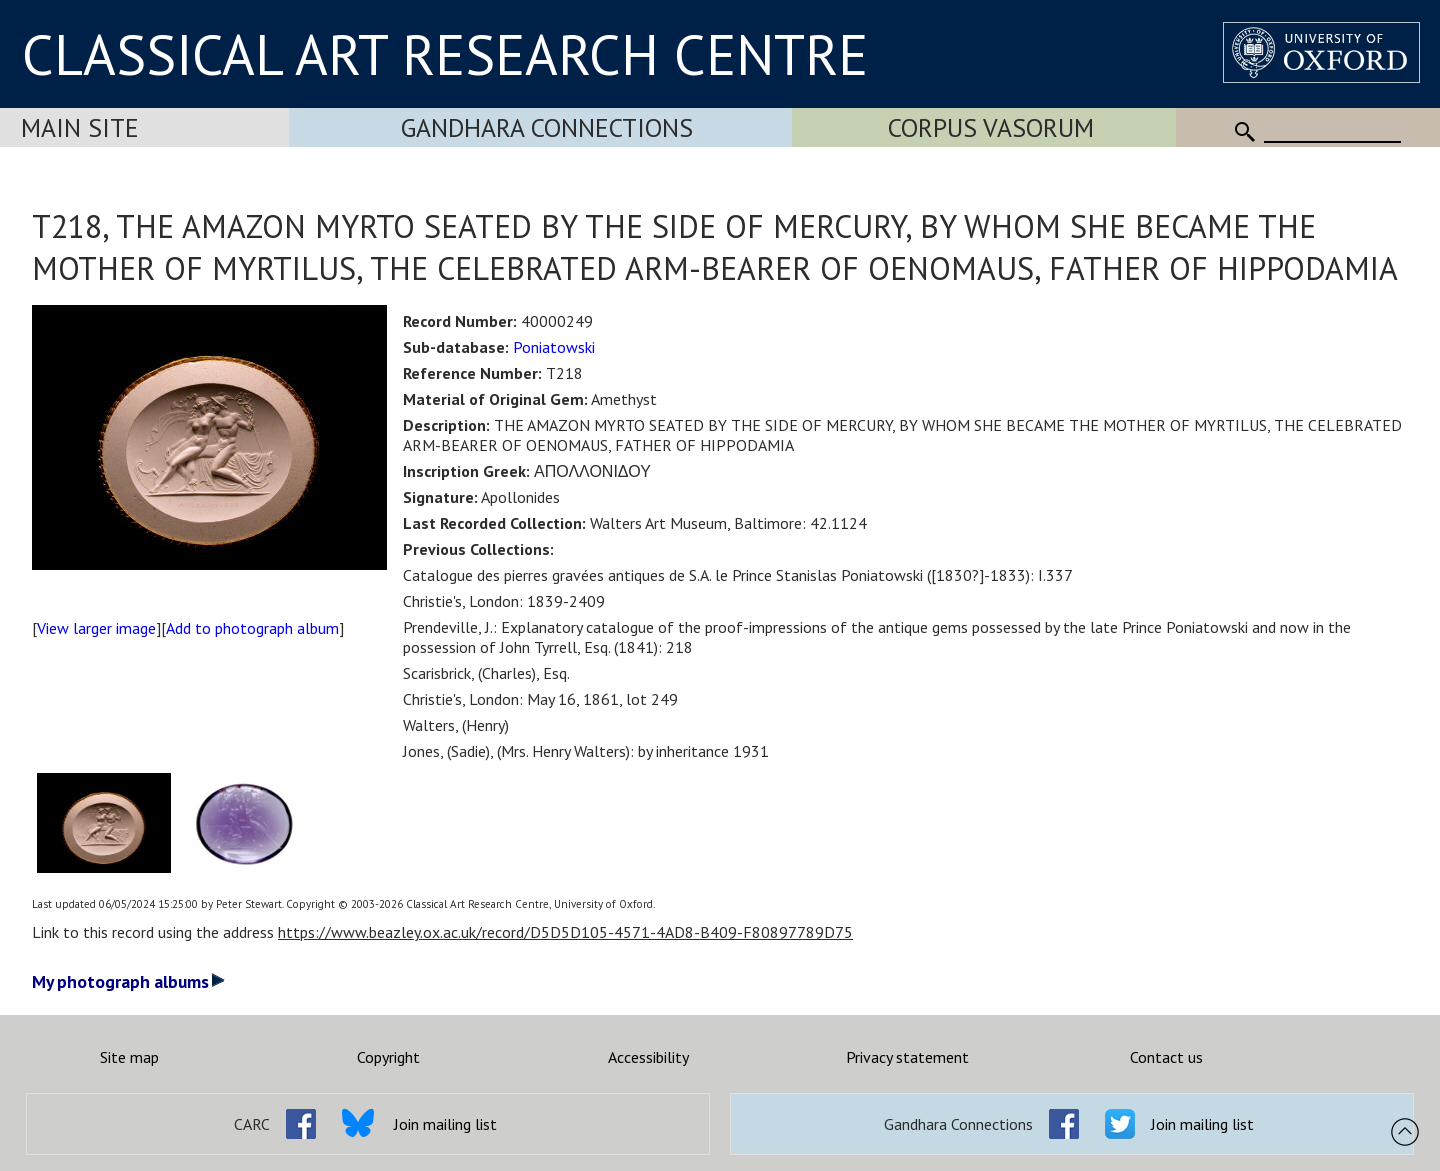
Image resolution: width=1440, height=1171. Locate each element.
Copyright (388, 1057)
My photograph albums (128, 981)
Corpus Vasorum (991, 127)
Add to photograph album (252, 628)
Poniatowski (554, 347)
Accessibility (648, 1057)
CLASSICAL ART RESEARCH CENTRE (445, 54)
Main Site (80, 127)
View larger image (96, 628)
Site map (129, 1057)
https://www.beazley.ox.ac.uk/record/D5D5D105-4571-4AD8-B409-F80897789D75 (565, 932)
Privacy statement (907, 1057)
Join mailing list (445, 1124)
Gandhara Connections (547, 127)
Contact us (1166, 1057)
